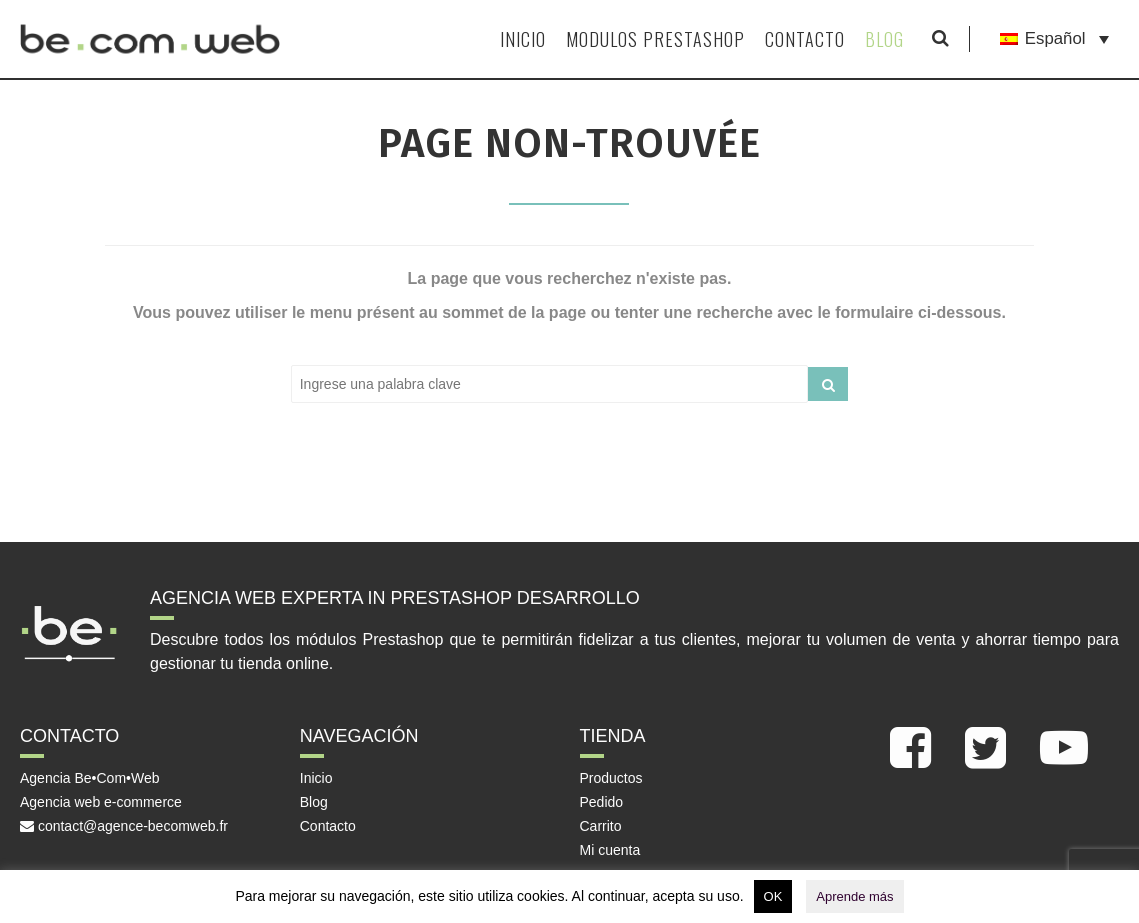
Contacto (805, 39)
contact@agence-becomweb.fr (124, 826)
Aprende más (854, 896)
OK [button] (773, 896)
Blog (884, 39)
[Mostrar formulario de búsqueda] (940, 39)
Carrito (601, 826)
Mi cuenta (610, 850)
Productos (611, 778)
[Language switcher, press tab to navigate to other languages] (1054, 39)
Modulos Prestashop (655, 39)
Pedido (602, 802)
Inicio (523, 39)
